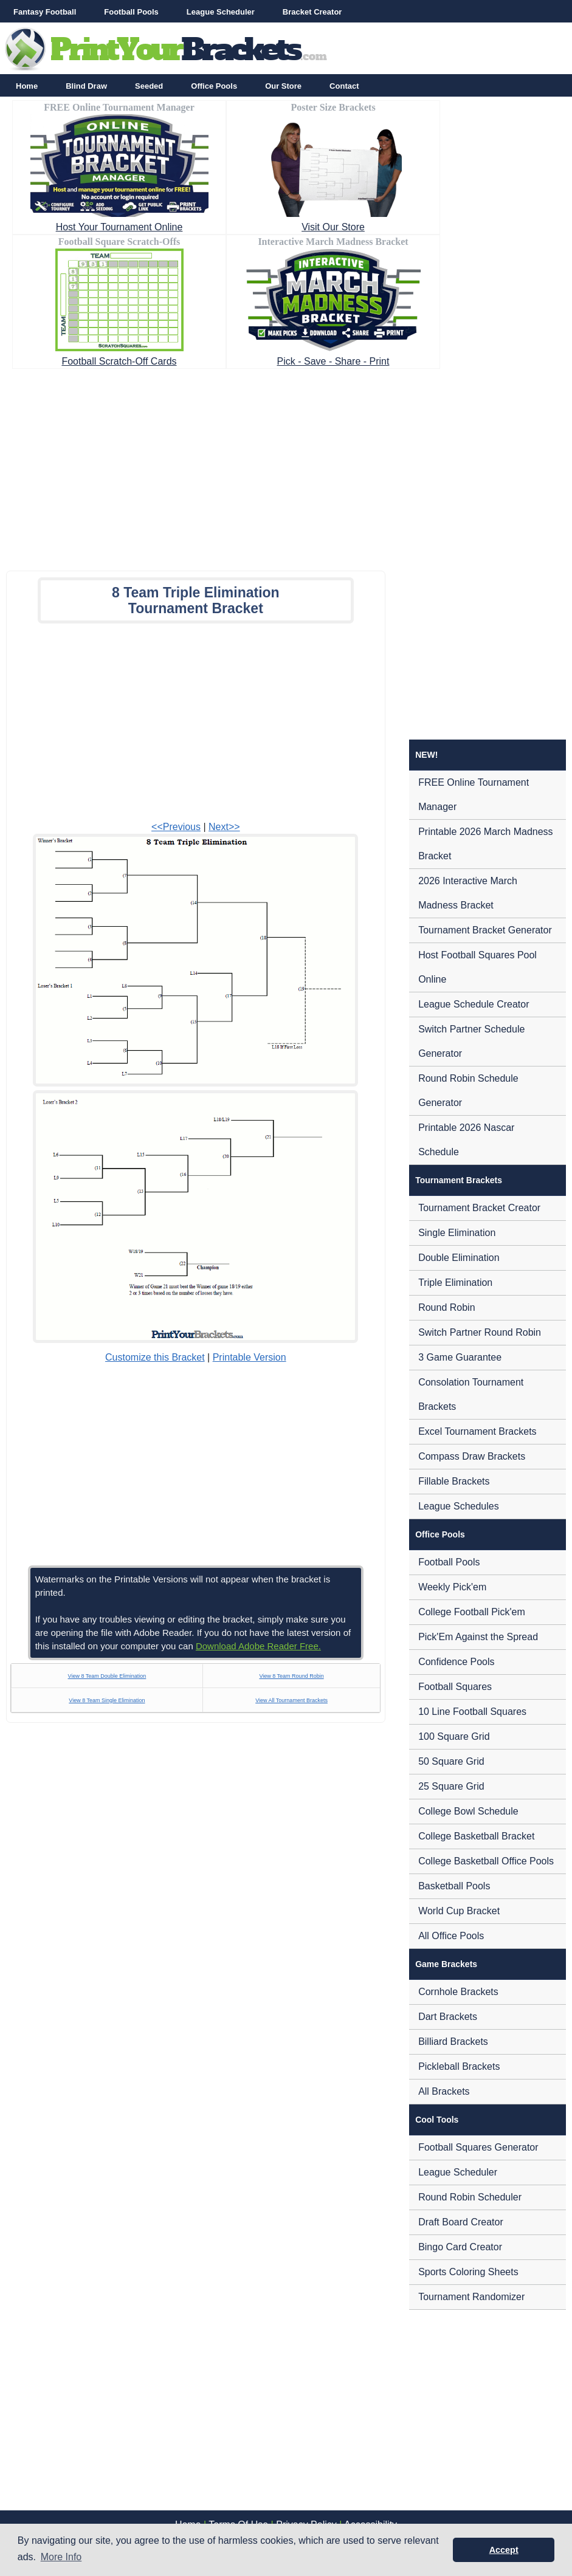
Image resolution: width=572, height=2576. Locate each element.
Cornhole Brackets (458, 1992)
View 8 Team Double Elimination (107, 1676)
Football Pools (131, 11)
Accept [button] (504, 2550)
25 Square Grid (451, 1786)
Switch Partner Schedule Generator (471, 1041)
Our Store (283, 86)
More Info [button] (61, 2557)
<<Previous (176, 827)
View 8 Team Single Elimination (107, 1700)
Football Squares (455, 1686)
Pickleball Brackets (459, 2066)
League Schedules (458, 1506)
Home (27, 86)
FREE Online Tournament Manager (473, 794)
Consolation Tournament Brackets (470, 1394)
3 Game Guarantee (459, 1357)
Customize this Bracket (155, 1357)
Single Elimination (456, 1233)
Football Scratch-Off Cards (118, 361)
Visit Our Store (333, 227)
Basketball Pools (454, 1886)
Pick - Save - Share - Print (333, 361)
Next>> (224, 827)
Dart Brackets (447, 2016)
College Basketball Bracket (476, 1836)
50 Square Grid (451, 1761)
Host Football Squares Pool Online (477, 967)
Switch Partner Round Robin (479, 1332)
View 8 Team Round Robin (291, 1676)
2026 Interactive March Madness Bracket (467, 893)
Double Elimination (458, 1257)
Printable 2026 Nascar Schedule (466, 1139)
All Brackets (443, 2091)
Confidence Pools (456, 1662)
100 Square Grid (453, 1736)
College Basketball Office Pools (486, 1861)
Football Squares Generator (478, 2147)
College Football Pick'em (471, 1612)
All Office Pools (451, 1936)
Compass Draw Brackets (471, 1456)
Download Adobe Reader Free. (258, 1646)
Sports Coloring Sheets (468, 2272)
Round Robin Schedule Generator (468, 1090)
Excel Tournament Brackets (477, 1431)
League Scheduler (221, 11)
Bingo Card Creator (460, 2247)
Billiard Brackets (453, 2041)
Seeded (149, 86)
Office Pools (214, 86)
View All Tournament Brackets (291, 1700)
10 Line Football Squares (472, 1711)
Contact (344, 86)
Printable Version (249, 1357)
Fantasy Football (44, 11)
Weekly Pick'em (452, 1587)
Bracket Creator (312, 11)
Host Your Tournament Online (119, 227)
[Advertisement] (286, 466)
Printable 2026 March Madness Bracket (485, 843)
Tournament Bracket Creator (479, 1208)
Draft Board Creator (460, 2222)
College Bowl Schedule (468, 1811)
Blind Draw (86, 86)
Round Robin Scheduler (470, 2197)
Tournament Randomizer (471, 2297)
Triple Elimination (455, 1282)
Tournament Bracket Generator (485, 930)
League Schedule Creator (473, 1004)
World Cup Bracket (459, 1911)
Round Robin (446, 1307)
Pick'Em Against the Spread (478, 1637)
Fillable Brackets (453, 1481)
